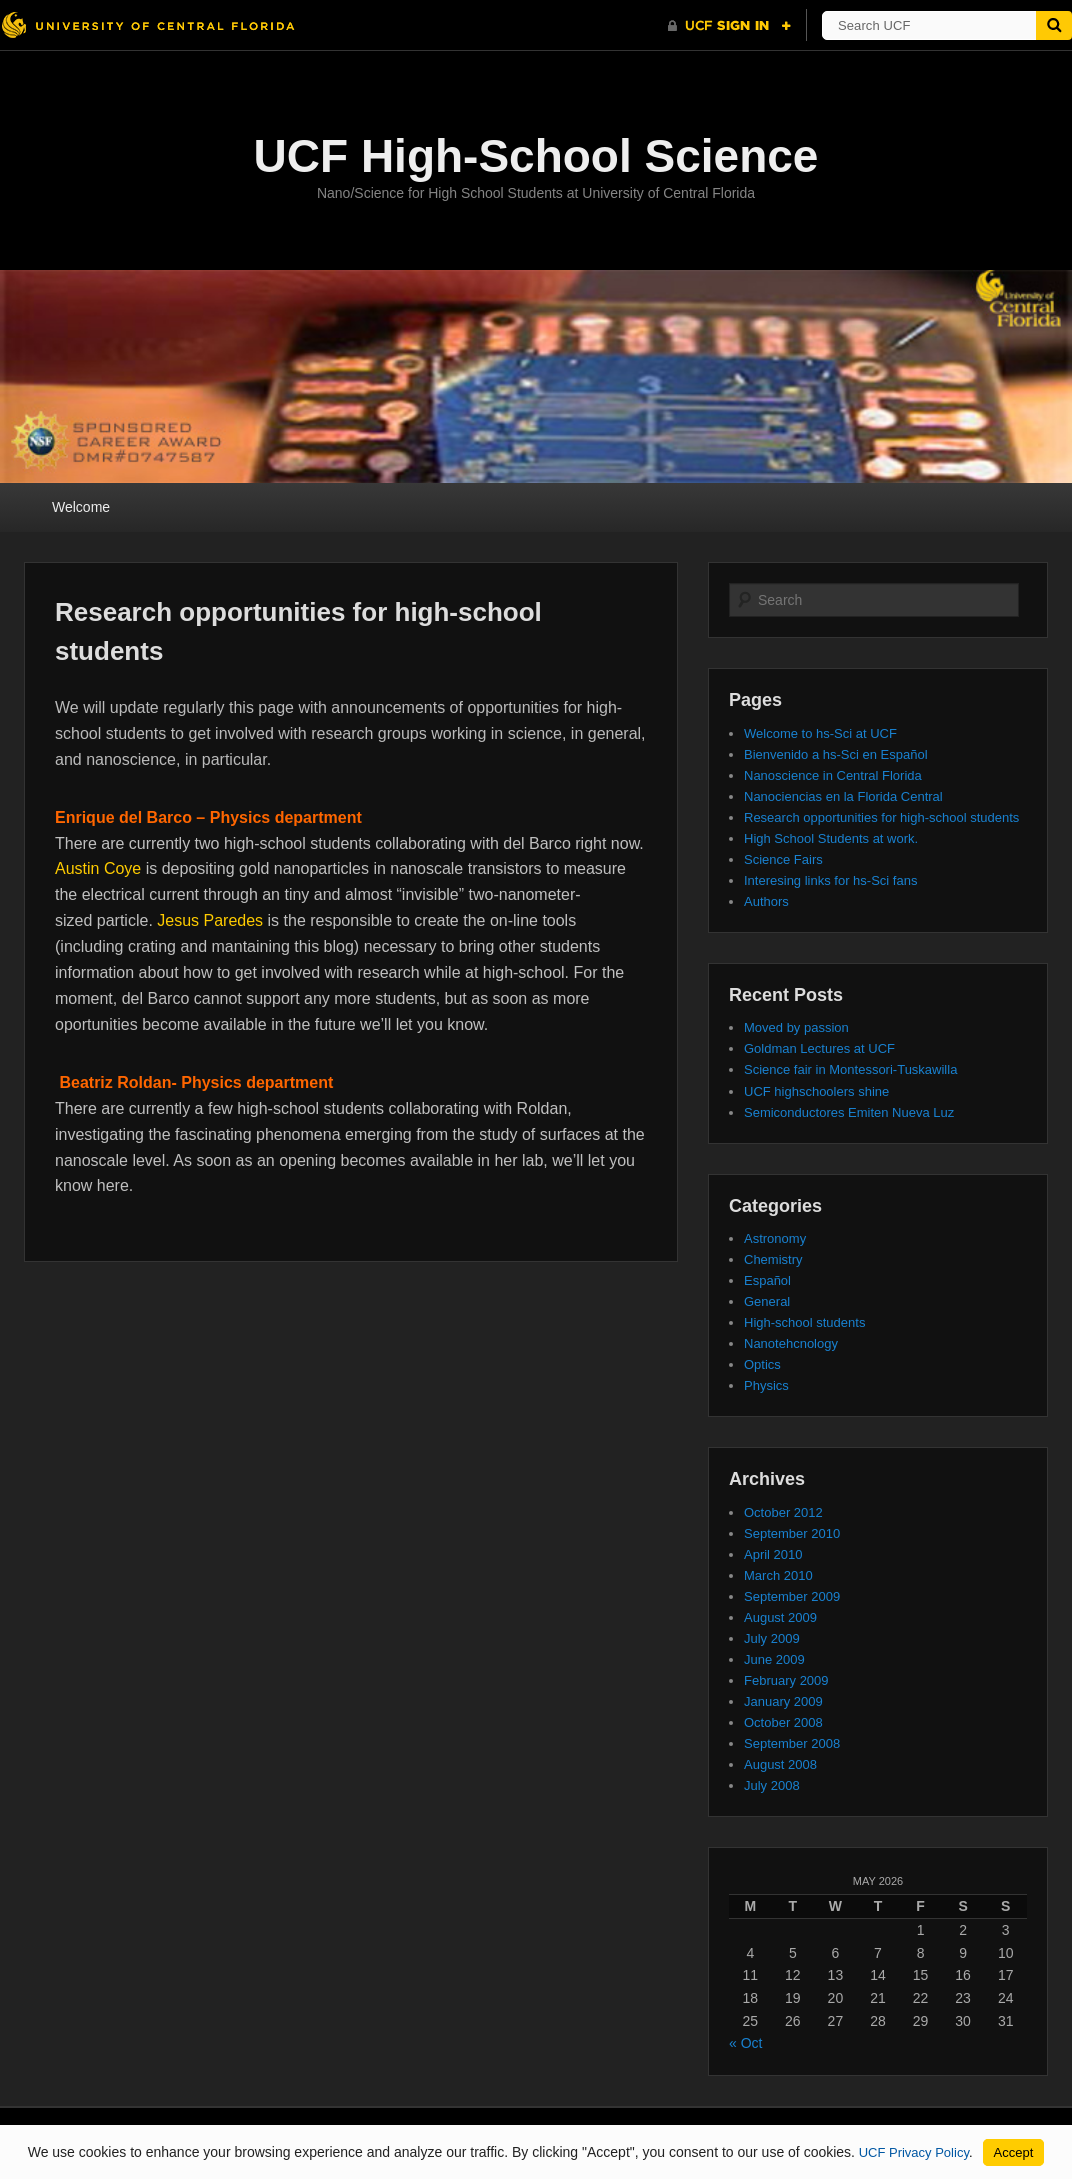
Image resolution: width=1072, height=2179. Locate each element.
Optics (762, 1364)
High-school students (804, 1322)
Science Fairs (783, 859)
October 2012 (783, 1512)
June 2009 (774, 1659)
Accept (1014, 2152)
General (767, 1301)
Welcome (81, 507)
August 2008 (780, 1764)
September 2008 (792, 1743)
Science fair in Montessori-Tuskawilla (850, 1069)
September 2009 (792, 1596)
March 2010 (778, 1575)
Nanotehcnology (791, 1343)
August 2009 (780, 1617)
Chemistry (773, 1259)
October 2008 (783, 1722)
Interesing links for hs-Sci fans (830, 880)
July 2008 (772, 1785)
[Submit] (1054, 25)
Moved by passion (796, 1027)
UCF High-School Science (536, 156)
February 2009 (786, 1680)
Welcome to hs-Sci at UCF (820, 733)
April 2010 (773, 1554)
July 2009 (772, 1638)
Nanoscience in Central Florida (833, 775)
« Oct (745, 2043)
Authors (766, 901)
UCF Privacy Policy (914, 2152)
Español (767, 1280)
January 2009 (783, 1701)
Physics (766, 1385)
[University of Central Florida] (148, 24)
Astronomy (775, 1238)
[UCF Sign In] (729, 26)
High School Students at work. (831, 838)
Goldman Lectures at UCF (819, 1048)
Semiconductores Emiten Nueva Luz (849, 1112)
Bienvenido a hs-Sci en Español (836, 754)
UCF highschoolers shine (816, 1091)
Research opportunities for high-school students (881, 817)
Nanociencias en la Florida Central (843, 796)
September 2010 (792, 1533)
